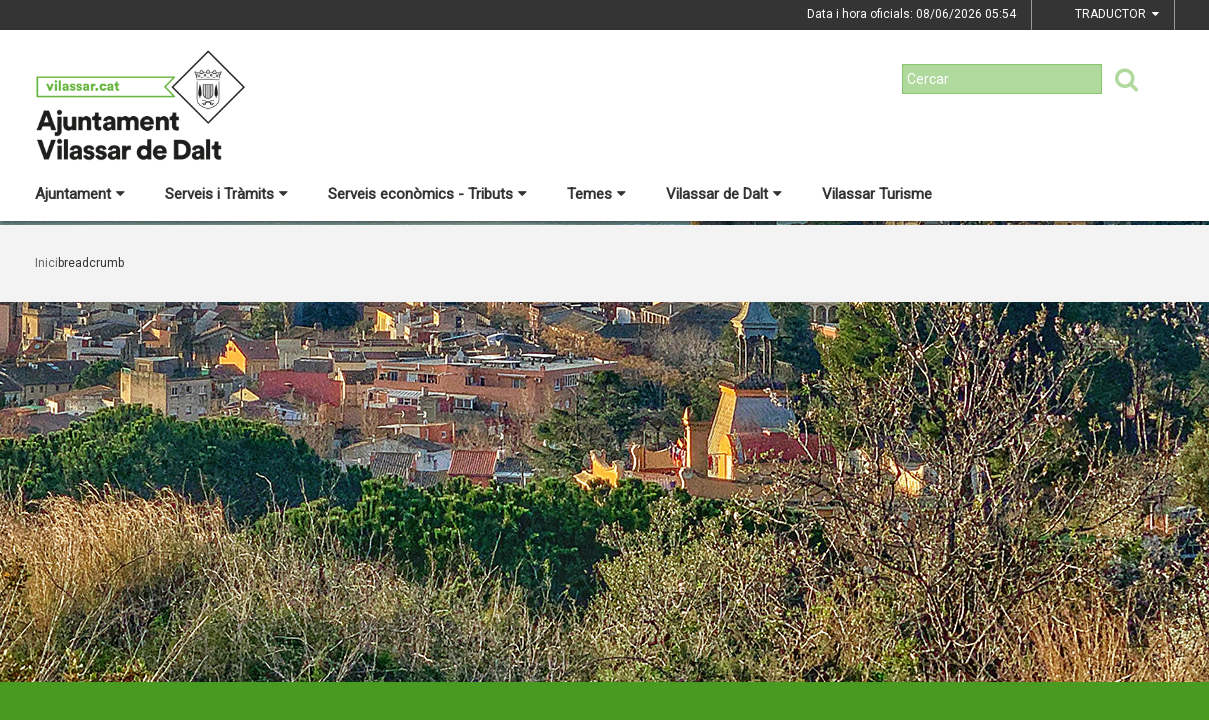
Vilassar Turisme (877, 194)
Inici (46, 263)
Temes (596, 194)
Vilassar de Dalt (724, 194)
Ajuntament (80, 194)
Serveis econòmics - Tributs (427, 194)
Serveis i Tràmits (226, 194)
